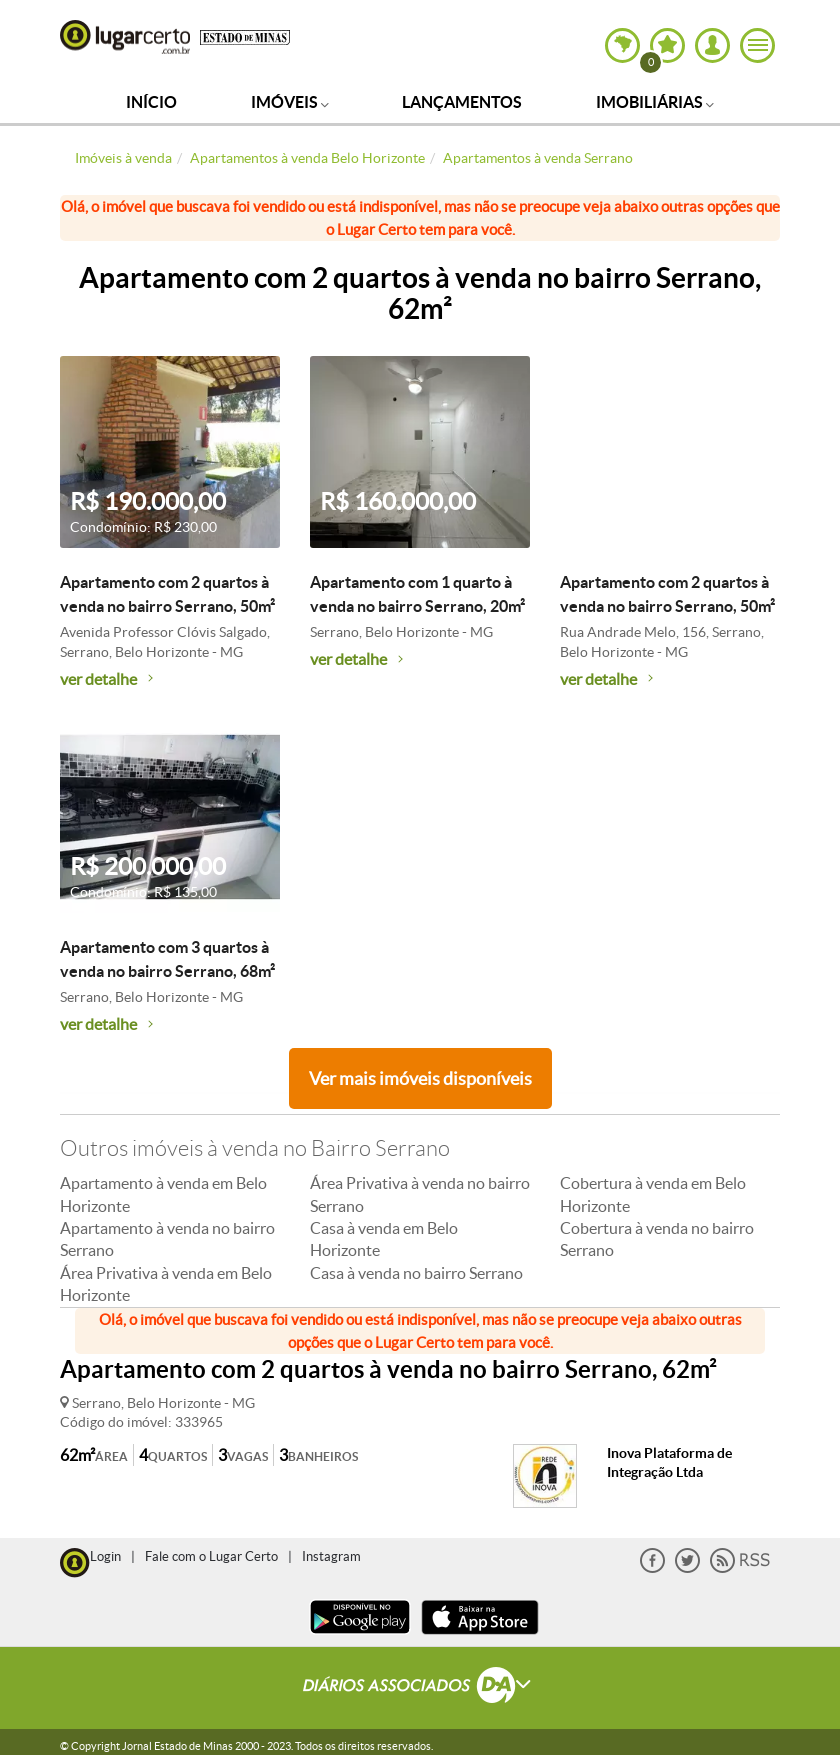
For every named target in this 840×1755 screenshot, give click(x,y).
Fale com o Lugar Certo (211, 1556)
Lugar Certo (125, 37)
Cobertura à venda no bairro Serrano (657, 1239)
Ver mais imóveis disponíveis (420, 1078)
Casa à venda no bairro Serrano (416, 1273)
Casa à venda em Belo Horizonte (384, 1239)
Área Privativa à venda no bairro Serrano (420, 1194)
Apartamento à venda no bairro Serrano (167, 1239)
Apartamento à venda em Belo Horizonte (163, 1194)
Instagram (331, 1556)
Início (151, 102)
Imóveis (290, 102)
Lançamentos (462, 102)
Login (105, 1556)
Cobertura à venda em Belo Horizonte (653, 1194)
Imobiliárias (655, 102)
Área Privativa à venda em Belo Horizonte (166, 1284)
